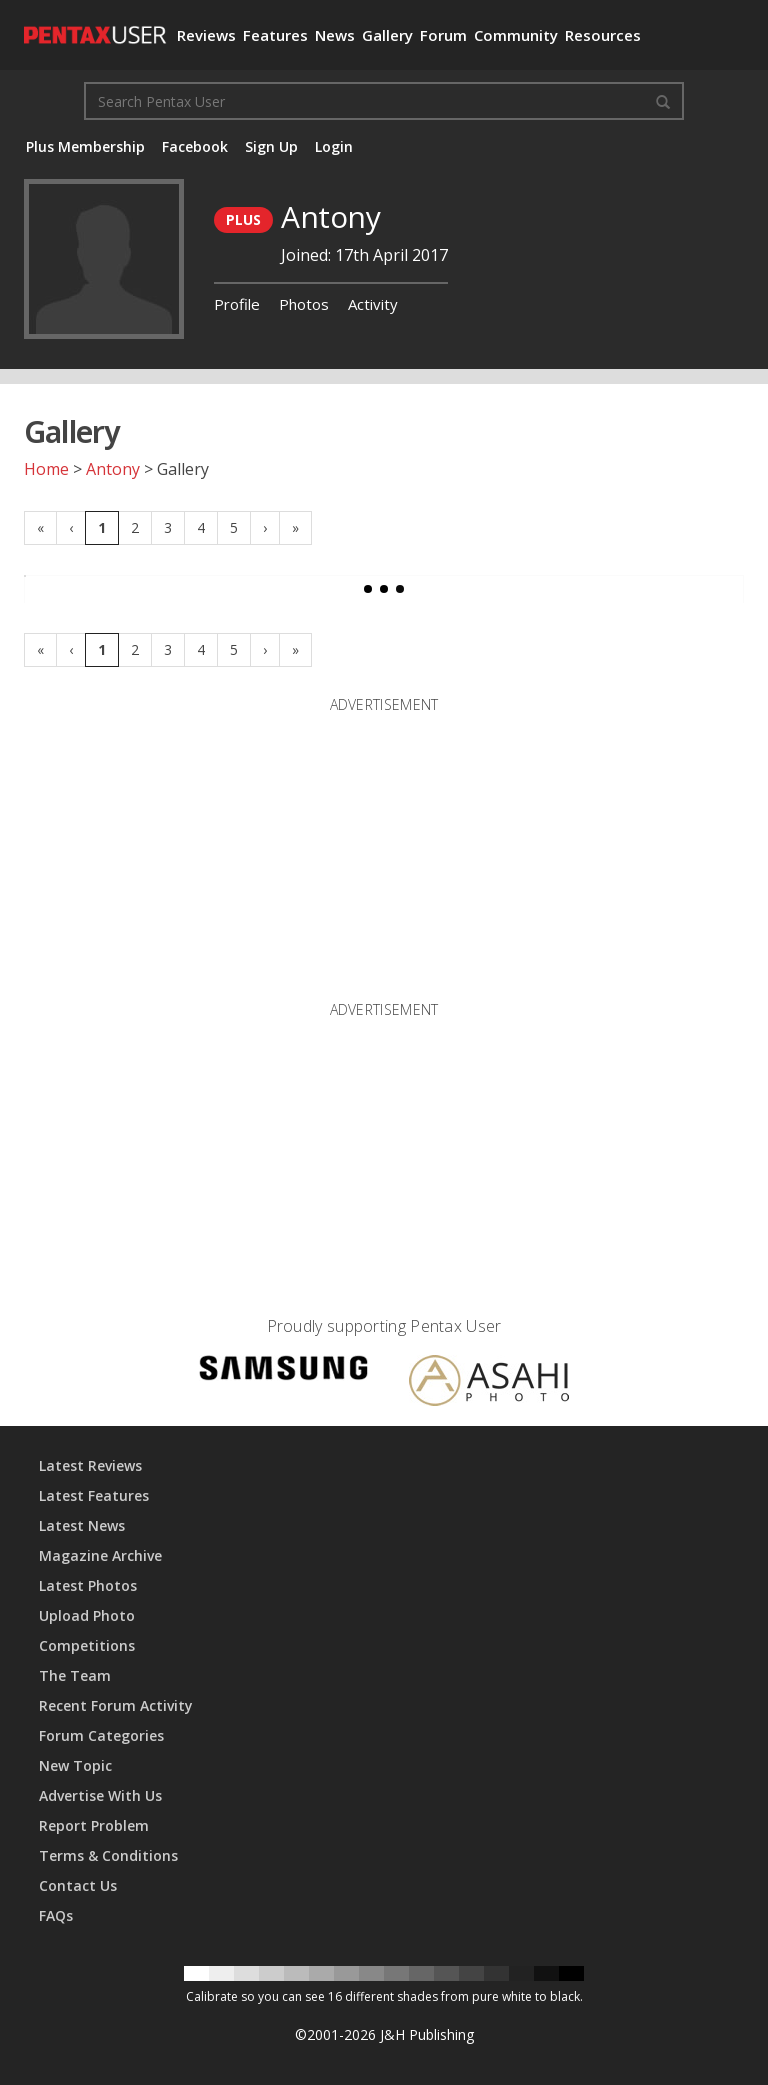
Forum (443, 35)
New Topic (75, 1765)
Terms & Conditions (108, 1855)
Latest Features (94, 1495)
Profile (237, 304)
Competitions (87, 1645)
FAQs (56, 1915)
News (335, 35)
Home (46, 469)
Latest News (82, 1525)
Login (334, 146)
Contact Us (78, 1885)
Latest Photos (88, 1585)
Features (275, 35)
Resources (603, 35)
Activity (373, 304)
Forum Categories (101, 1735)
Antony (113, 469)
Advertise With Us (100, 1795)
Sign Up (271, 146)
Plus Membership (85, 146)
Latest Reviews (90, 1465)
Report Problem (94, 1825)
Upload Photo (87, 1615)
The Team (75, 1675)
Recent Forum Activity (116, 1705)
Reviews (206, 35)
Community (516, 35)
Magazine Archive (100, 1555)
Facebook (195, 146)
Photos (304, 304)
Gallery (387, 35)
